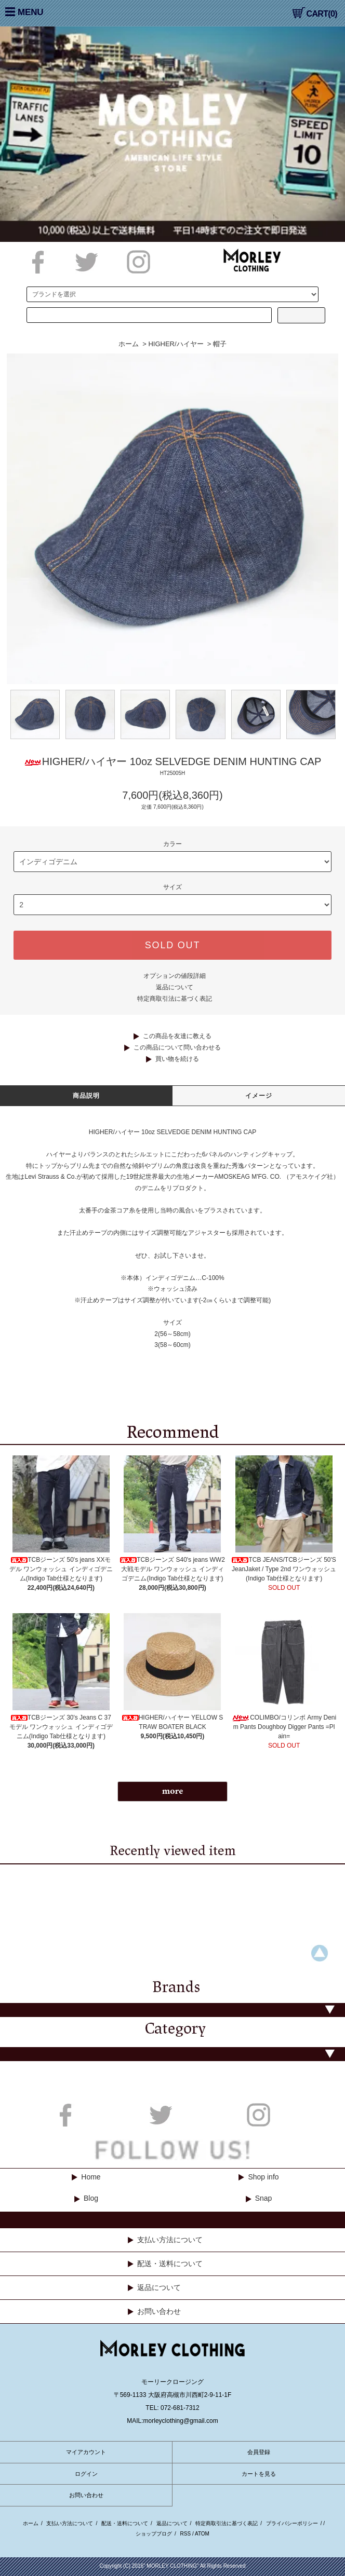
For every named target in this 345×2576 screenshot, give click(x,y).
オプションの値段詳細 (174, 975)
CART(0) (315, 13)
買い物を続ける (177, 1058)
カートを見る (259, 2474)
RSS (185, 2534)
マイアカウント (86, 2452)
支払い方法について (170, 2240)
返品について (174, 987)
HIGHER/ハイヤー (175, 344)
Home (90, 2177)
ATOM (202, 2534)
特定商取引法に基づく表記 (174, 998)
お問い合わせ (159, 2311)
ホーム (128, 344)
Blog (91, 2198)
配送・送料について (170, 2263)
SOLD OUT (172, 945)
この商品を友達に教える (177, 1036)
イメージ (259, 1095)
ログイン (86, 2474)
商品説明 (86, 1095)
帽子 (220, 344)
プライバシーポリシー (292, 2523)
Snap (263, 2198)
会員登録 (258, 2452)
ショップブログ (154, 2534)
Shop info (263, 2177)
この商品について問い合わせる (177, 1047)
